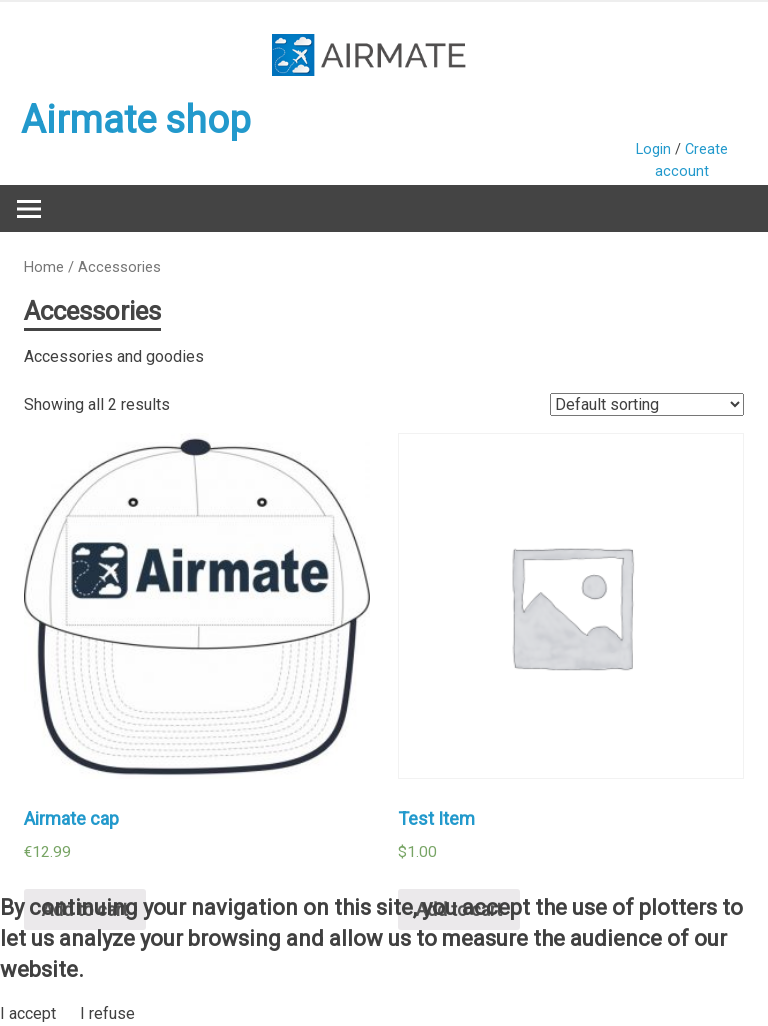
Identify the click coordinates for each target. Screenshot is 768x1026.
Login (653, 149)
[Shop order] (647, 404)
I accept (28, 1013)
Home (44, 267)
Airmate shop (136, 120)
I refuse (107, 1013)
